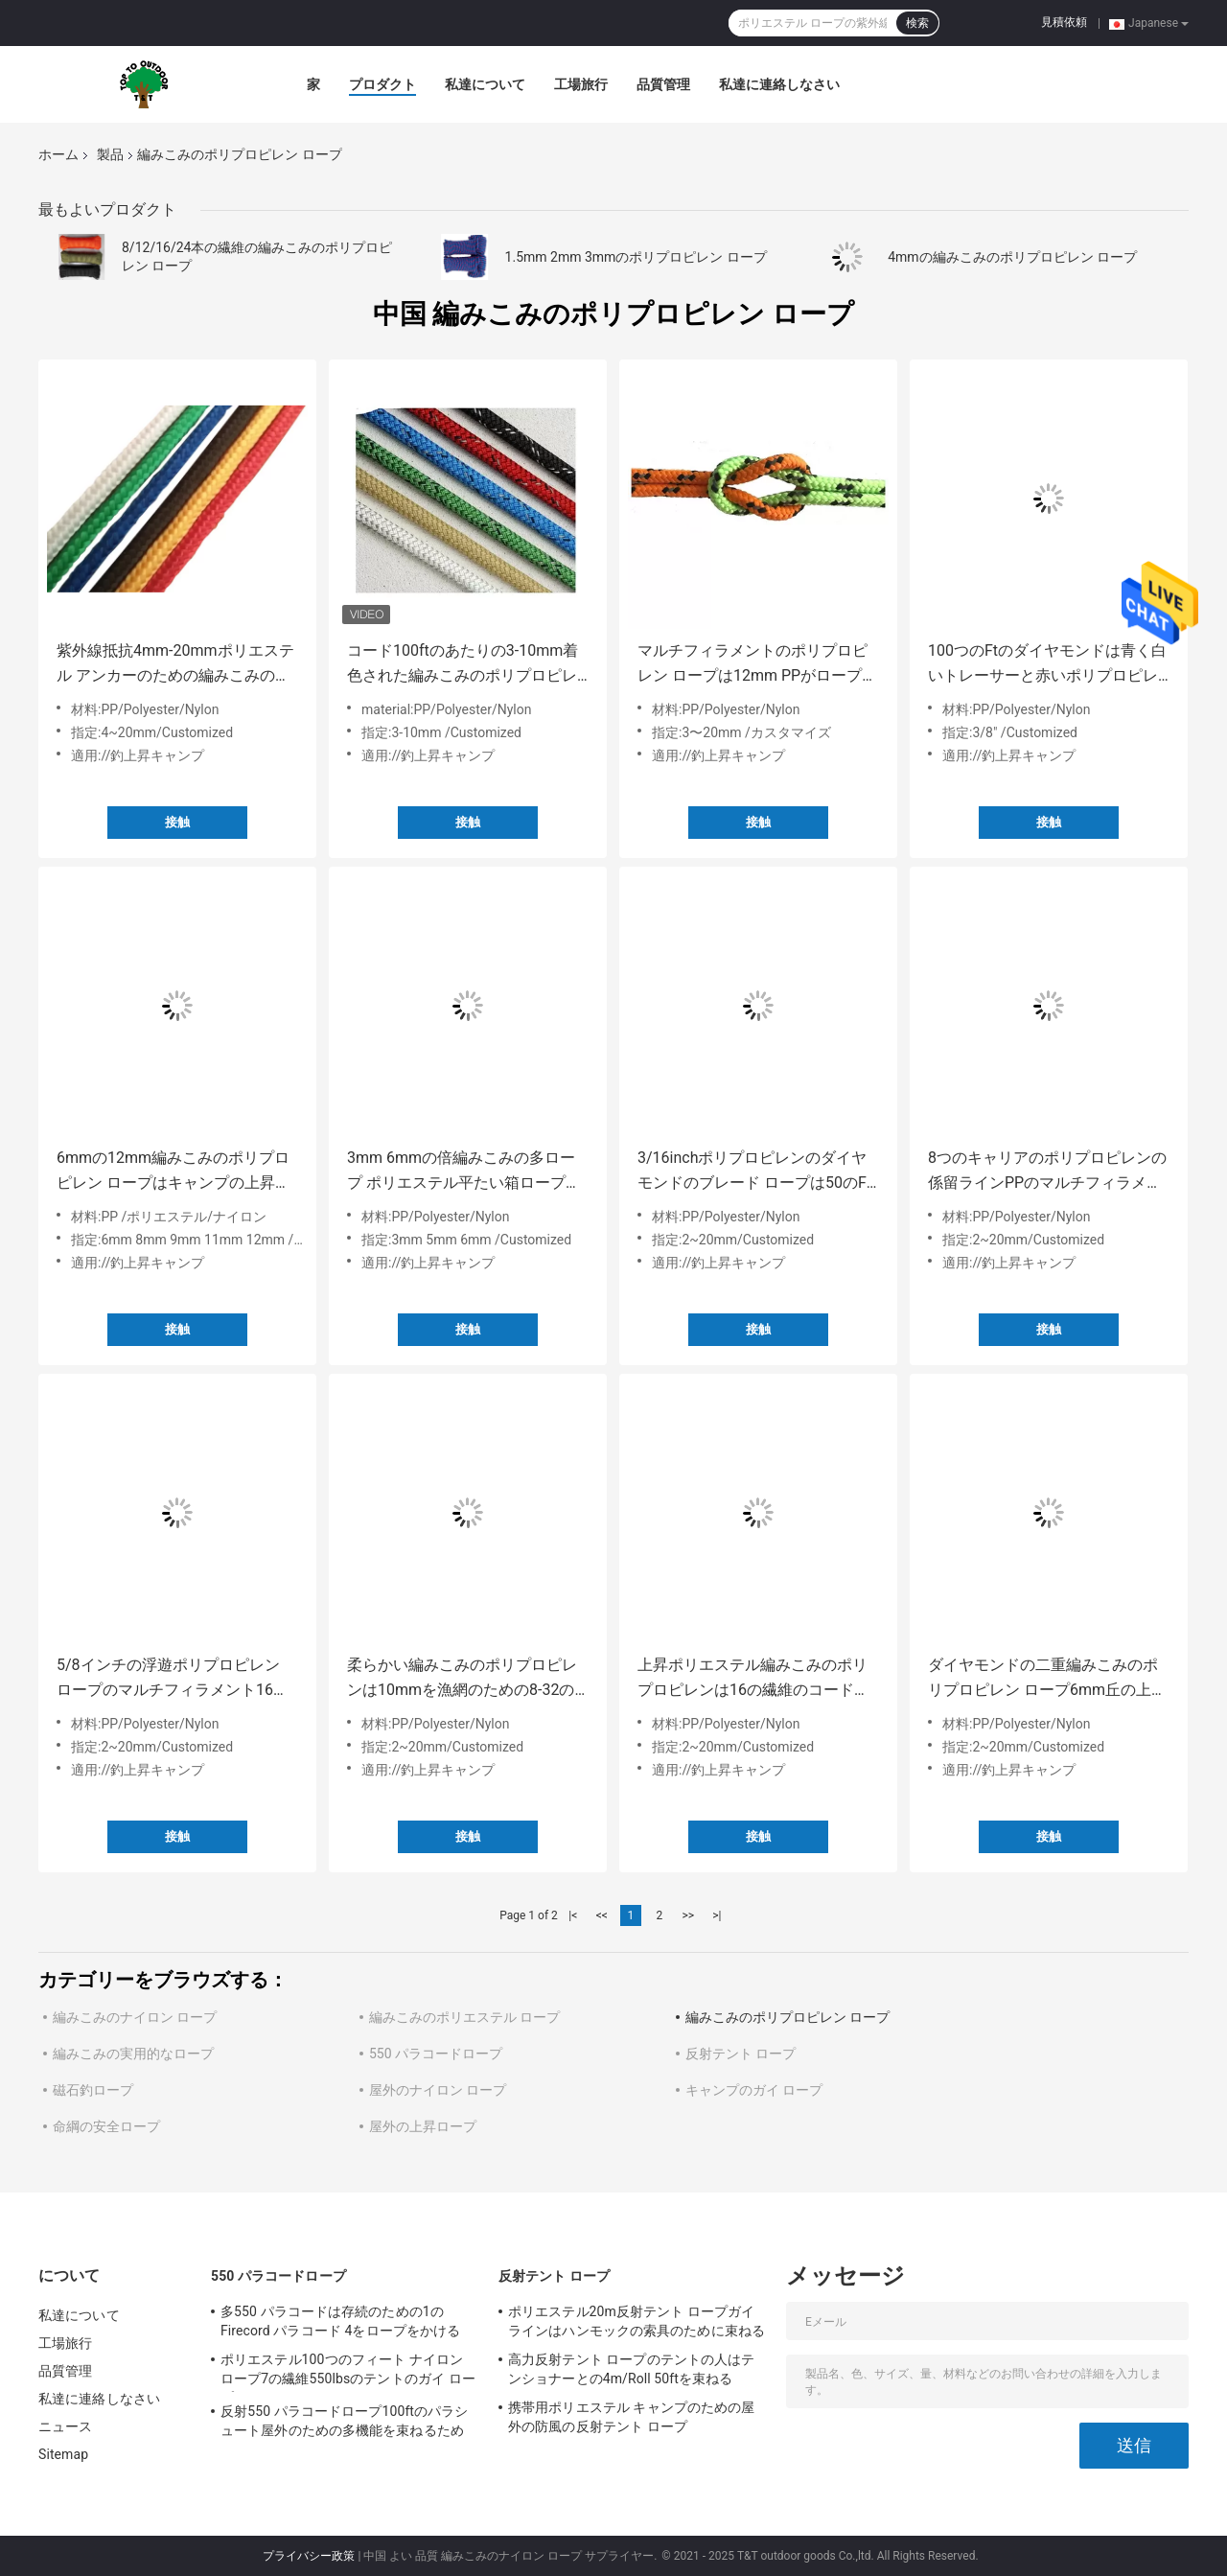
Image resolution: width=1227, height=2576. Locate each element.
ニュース (65, 2426)
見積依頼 (1064, 22)
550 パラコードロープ (435, 2053)
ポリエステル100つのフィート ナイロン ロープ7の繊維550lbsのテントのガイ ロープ (347, 2372)
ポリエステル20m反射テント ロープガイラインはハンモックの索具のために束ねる (636, 2321)
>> (688, 1915)
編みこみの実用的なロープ (133, 2053)
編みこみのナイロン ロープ (135, 2017)
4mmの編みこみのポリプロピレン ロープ (1012, 257)
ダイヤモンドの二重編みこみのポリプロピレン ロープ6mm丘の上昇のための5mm (1047, 1679)
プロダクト (382, 84)
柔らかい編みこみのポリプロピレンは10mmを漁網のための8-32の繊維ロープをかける (462, 1679)
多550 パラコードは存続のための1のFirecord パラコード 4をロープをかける (340, 2321)
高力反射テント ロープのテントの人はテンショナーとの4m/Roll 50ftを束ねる (631, 2369)
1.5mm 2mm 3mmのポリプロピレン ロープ (636, 257)
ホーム (58, 154)
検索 (917, 23)
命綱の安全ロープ (106, 2126)
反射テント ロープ (740, 2053)
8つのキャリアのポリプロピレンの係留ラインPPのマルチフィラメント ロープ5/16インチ (1047, 1172)
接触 (177, 822)
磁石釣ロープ (93, 2090)
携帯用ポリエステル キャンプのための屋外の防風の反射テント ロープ (631, 2417)
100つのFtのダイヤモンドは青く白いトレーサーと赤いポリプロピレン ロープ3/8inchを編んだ (1047, 664)
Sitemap (63, 2454)
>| (716, 1915)
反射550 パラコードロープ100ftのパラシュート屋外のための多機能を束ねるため (344, 2420)
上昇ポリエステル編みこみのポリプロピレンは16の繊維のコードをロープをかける (753, 1679)
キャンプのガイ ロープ (753, 2090)
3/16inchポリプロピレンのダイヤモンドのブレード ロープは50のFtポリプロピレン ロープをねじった (754, 1172)
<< (602, 1915)
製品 (110, 154)
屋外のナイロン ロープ (437, 2090)
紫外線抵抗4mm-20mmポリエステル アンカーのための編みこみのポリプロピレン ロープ (175, 664)
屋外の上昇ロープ (422, 2126)
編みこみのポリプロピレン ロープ (787, 2017)
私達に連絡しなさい (779, 84)
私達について (485, 84)
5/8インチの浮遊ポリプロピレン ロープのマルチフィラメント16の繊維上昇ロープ (173, 1679)
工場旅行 (581, 84)
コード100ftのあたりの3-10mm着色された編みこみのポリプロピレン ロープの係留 (462, 664)
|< (572, 1915)
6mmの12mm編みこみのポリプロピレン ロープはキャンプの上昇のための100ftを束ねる (173, 1172)
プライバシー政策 (309, 2556)
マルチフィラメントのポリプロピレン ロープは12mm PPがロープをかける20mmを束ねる (757, 664)
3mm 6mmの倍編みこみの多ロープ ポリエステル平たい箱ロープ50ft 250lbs (461, 1172)
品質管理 (663, 84)
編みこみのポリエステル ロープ (464, 2017)
